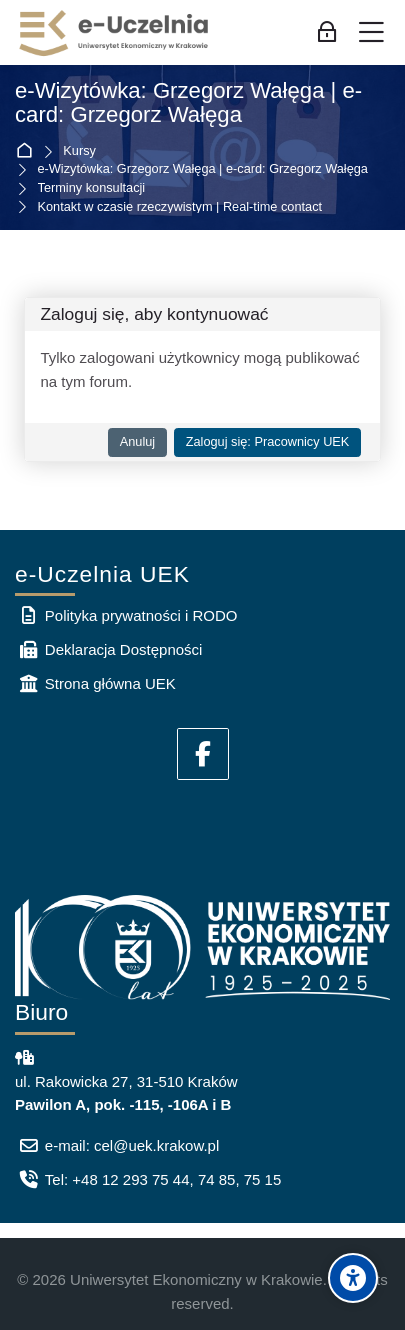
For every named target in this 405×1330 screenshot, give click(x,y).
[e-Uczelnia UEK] (115, 33)
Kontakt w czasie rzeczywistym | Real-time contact (180, 207)
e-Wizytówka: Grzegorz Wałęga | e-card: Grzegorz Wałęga (188, 103)
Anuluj (137, 441)
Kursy (79, 151)
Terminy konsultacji (92, 188)
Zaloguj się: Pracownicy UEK (268, 441)
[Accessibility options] (353, 1278)
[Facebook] (203, 754)
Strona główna (28, 151)
